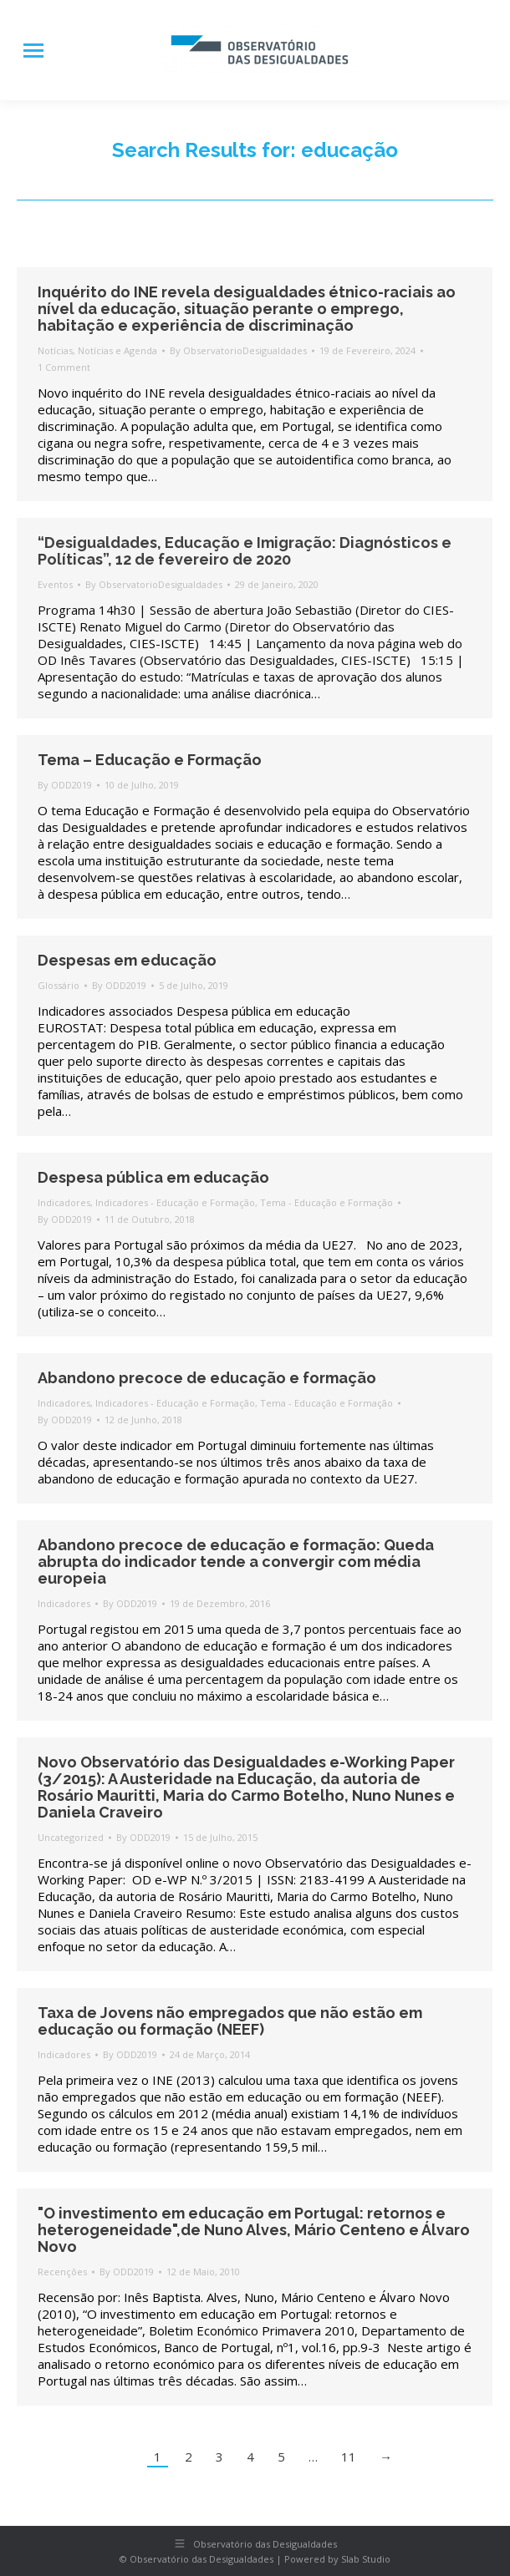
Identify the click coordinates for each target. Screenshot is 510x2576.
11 (348, 2456)
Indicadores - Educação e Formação (175, 1202)
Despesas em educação (127, 960)
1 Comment (64, 367)
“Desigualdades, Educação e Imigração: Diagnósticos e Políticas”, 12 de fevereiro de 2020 (244, 551)
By (238, 350)
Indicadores (64, 1202)
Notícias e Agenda (117, 350)
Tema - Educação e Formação (326, 1202)
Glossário (58, 985)
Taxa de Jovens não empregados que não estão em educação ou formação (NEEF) (230, 2021)
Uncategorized (71, 1837)
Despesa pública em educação (153, 1177)
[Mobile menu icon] (33, 50)
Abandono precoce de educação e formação (207, 1378)
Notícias (55, 350)
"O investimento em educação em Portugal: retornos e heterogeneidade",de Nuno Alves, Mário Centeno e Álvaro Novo (254, 2229)
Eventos (55, 584)
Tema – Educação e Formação (150, 759)
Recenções (62, 2271)
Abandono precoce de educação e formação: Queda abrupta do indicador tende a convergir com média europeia (236, 1561)
